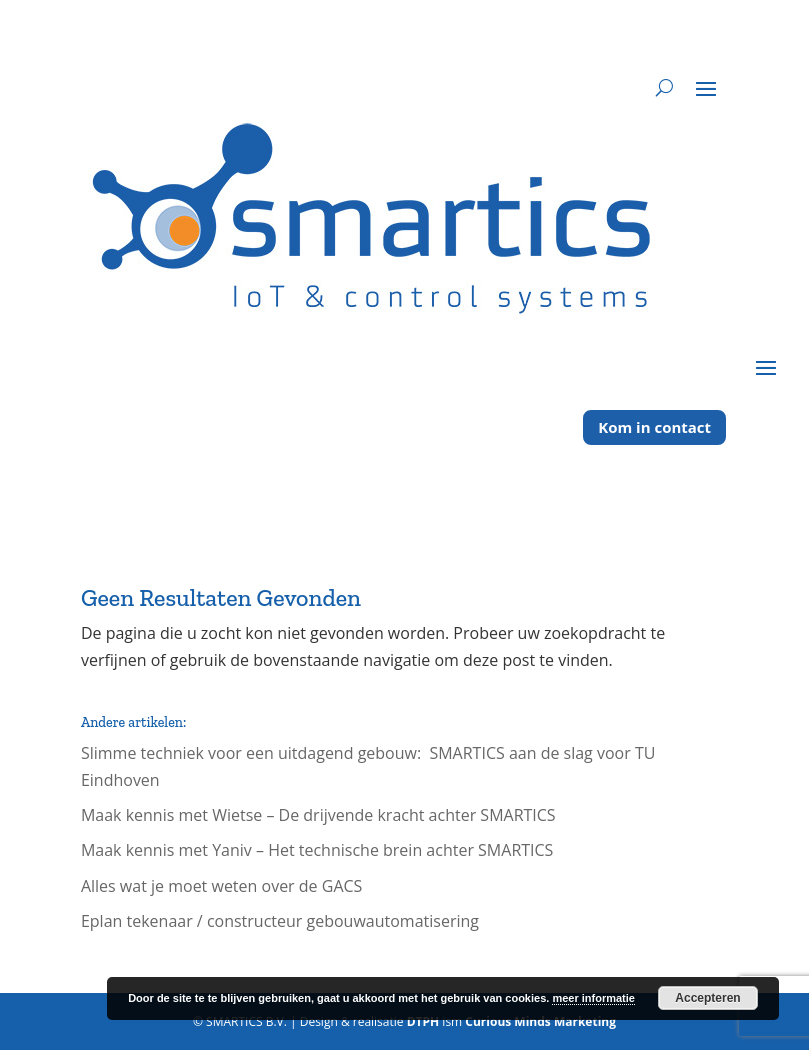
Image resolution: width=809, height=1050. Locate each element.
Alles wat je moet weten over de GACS (226, 886)
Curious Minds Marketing (540, 1021)
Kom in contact (654, 427)
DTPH (423, 1021)
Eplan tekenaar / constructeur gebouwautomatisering (280, 921)
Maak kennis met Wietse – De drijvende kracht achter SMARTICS (318, 815)
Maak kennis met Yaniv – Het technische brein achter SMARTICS (317, 850)
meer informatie (593, 998)
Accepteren (707, 998)
